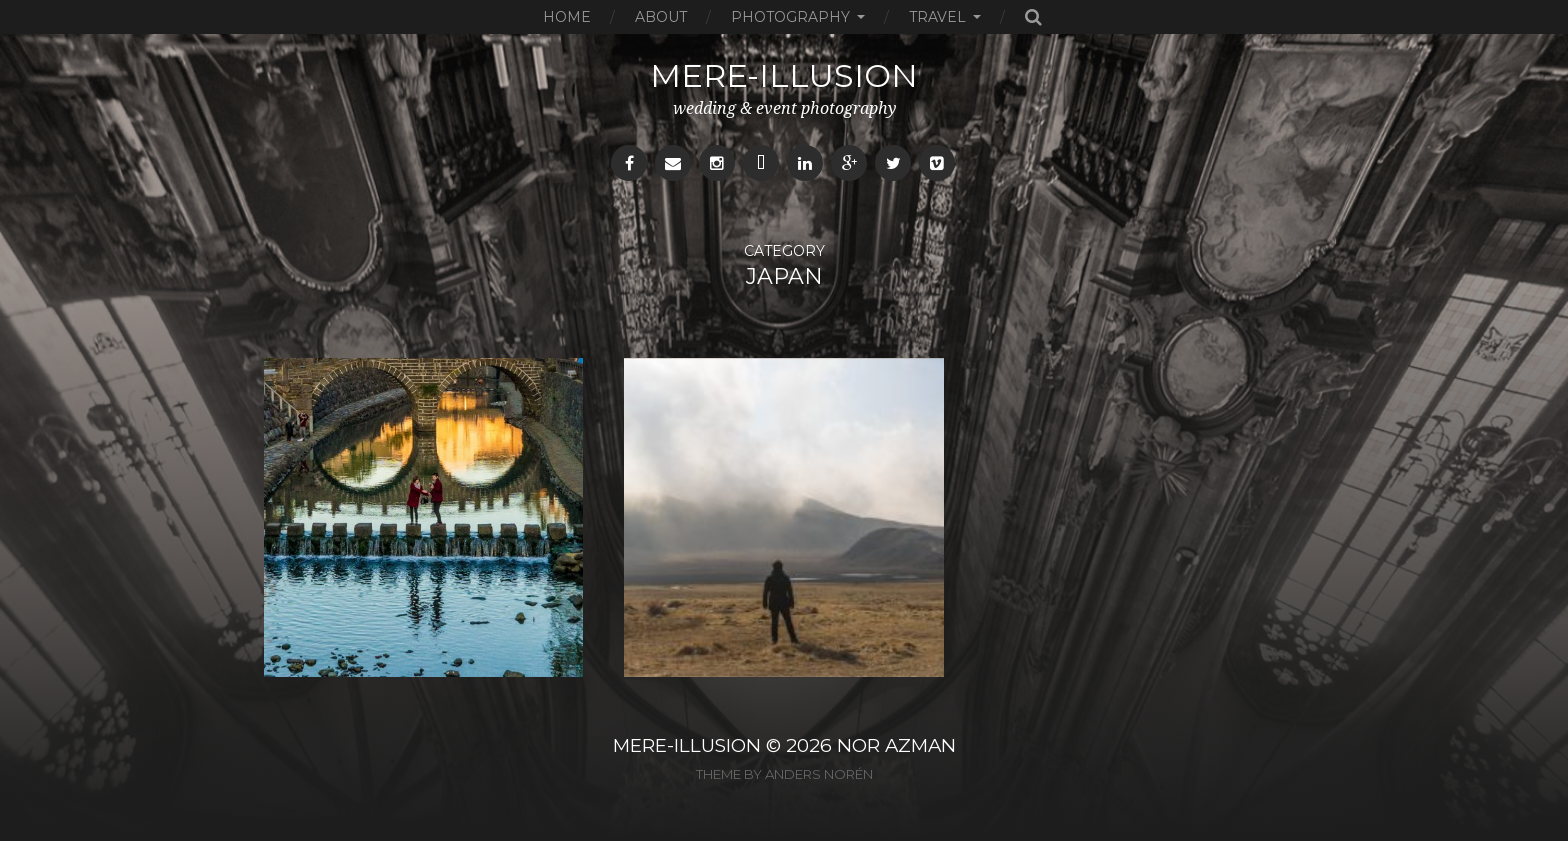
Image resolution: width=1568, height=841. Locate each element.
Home (567, 17)
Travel (937, 17)
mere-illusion (784, 75)
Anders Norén (819, 774)
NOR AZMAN (896, 745)
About (661, 17)
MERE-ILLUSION (687, 745)
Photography (790, 17)
